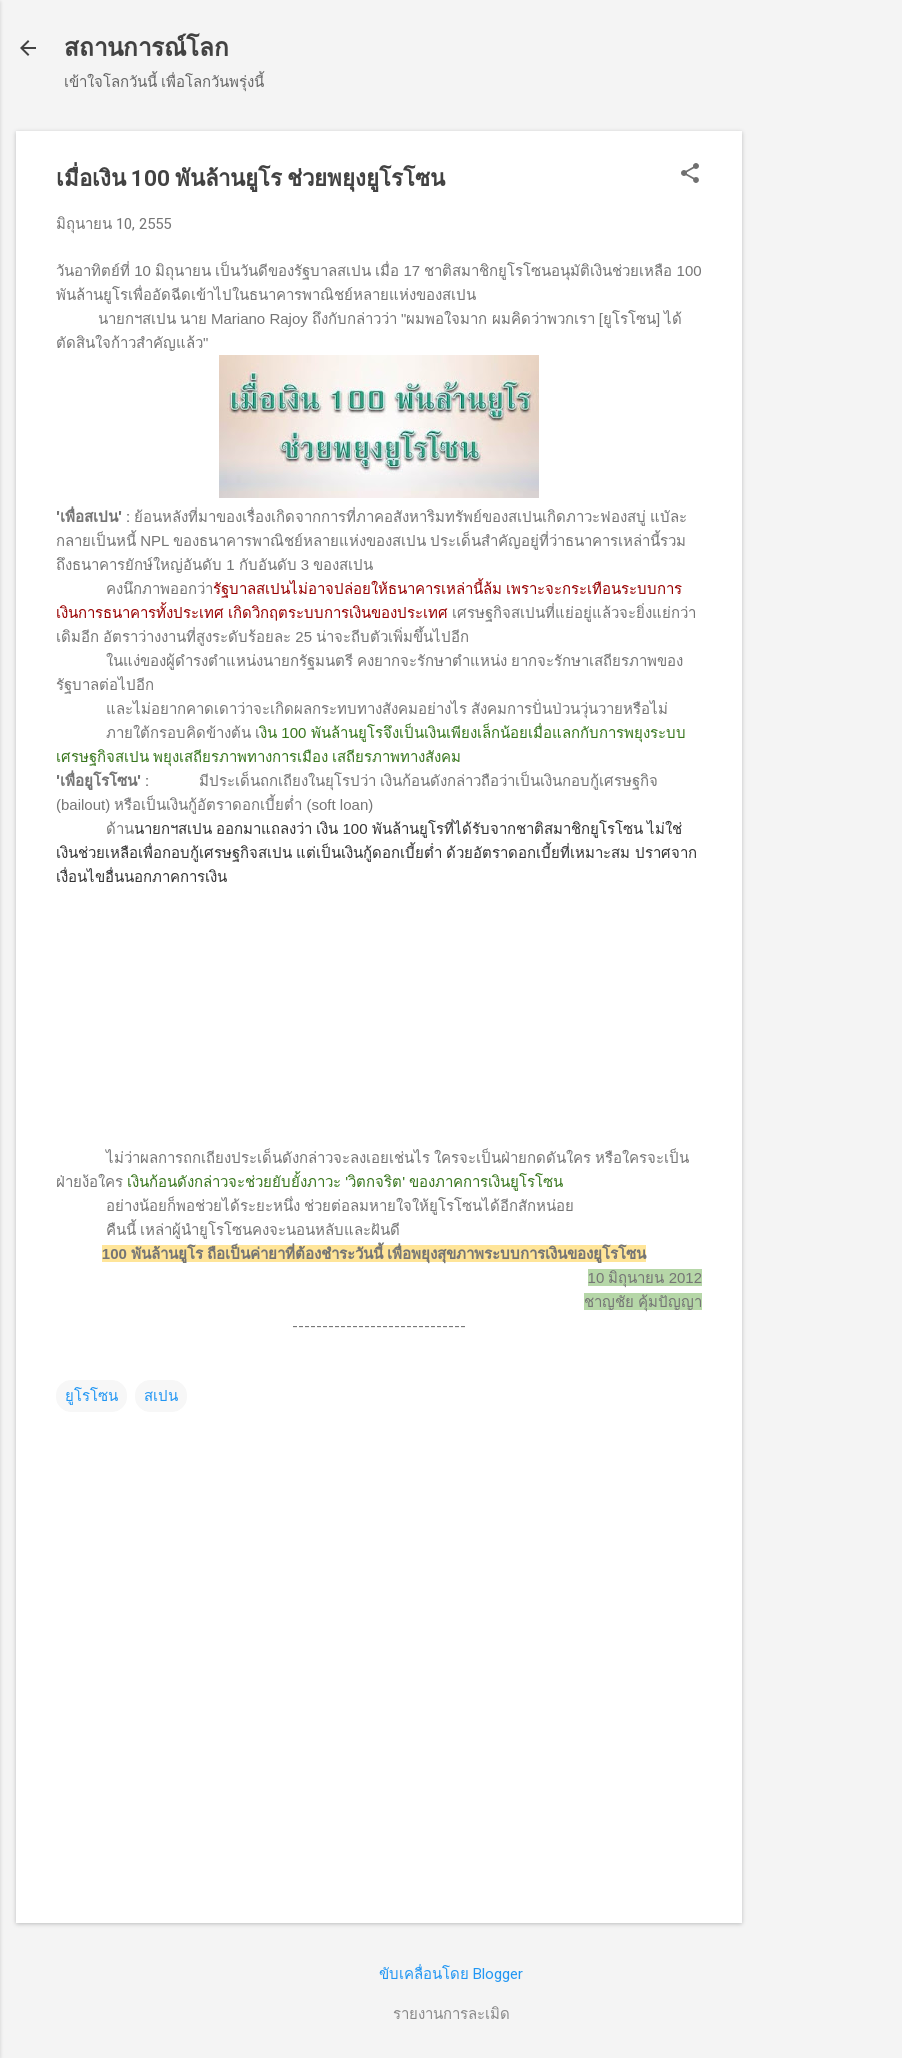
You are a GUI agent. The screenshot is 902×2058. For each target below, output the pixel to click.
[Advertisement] (822, 431)
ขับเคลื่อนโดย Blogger (451, 1974)
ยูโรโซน (91, 1396)
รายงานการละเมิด (451, 2014)
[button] (690, 175)
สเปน (161, 1396)
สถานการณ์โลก (146, 48)
